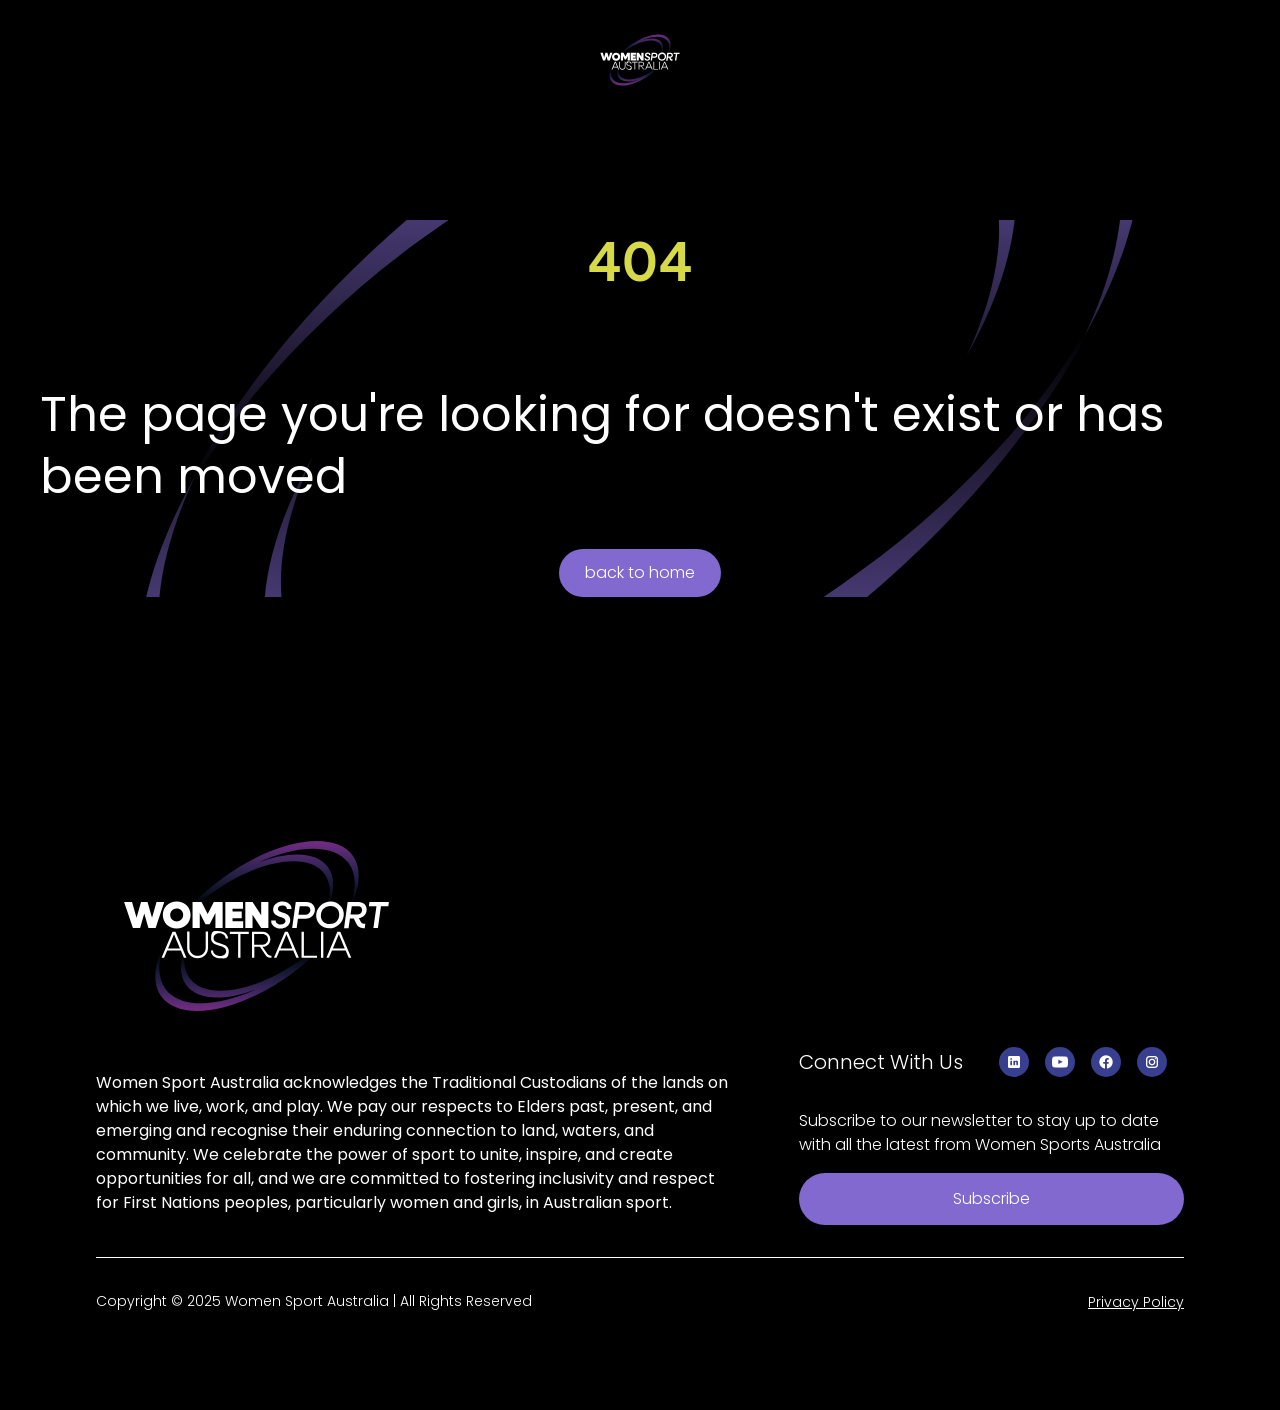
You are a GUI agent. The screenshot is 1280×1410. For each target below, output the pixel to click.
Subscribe (991, 1198)
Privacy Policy (1136, 1302)
